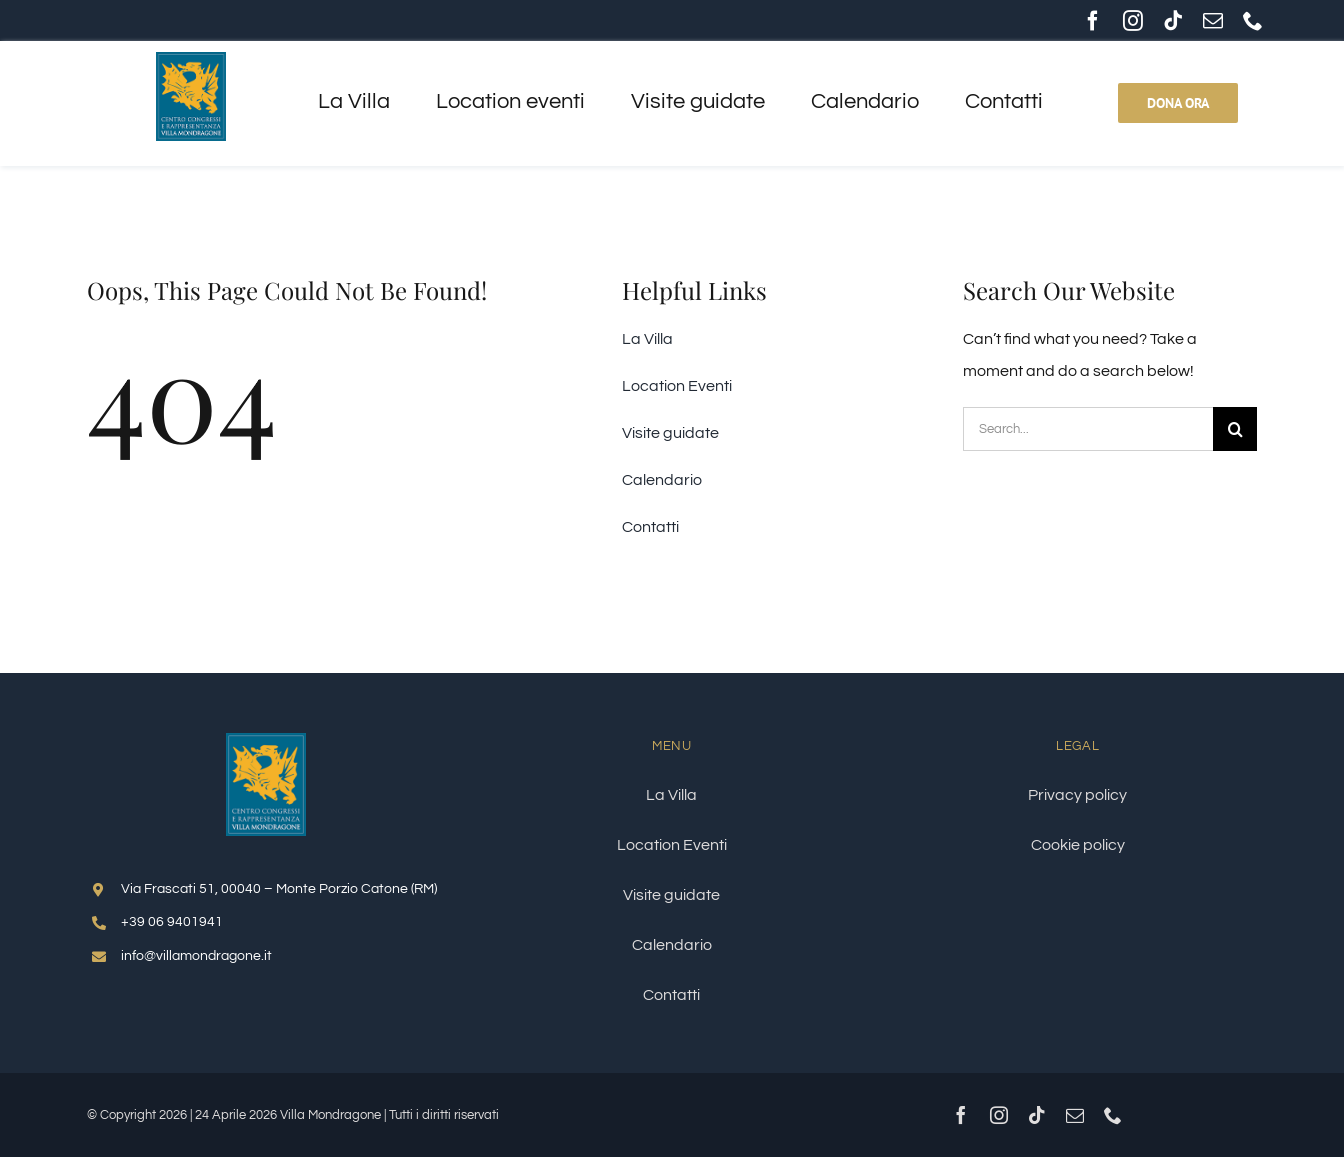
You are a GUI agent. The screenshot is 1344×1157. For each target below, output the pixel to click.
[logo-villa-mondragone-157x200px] (191, 60)
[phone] (1253, 21)
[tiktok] (1173, 21)
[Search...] (1088, 429)
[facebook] (1093, 21)
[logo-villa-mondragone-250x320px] (266, 741)
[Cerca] (1235, 429)
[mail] (1213, 21)
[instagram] (1133, 21)
